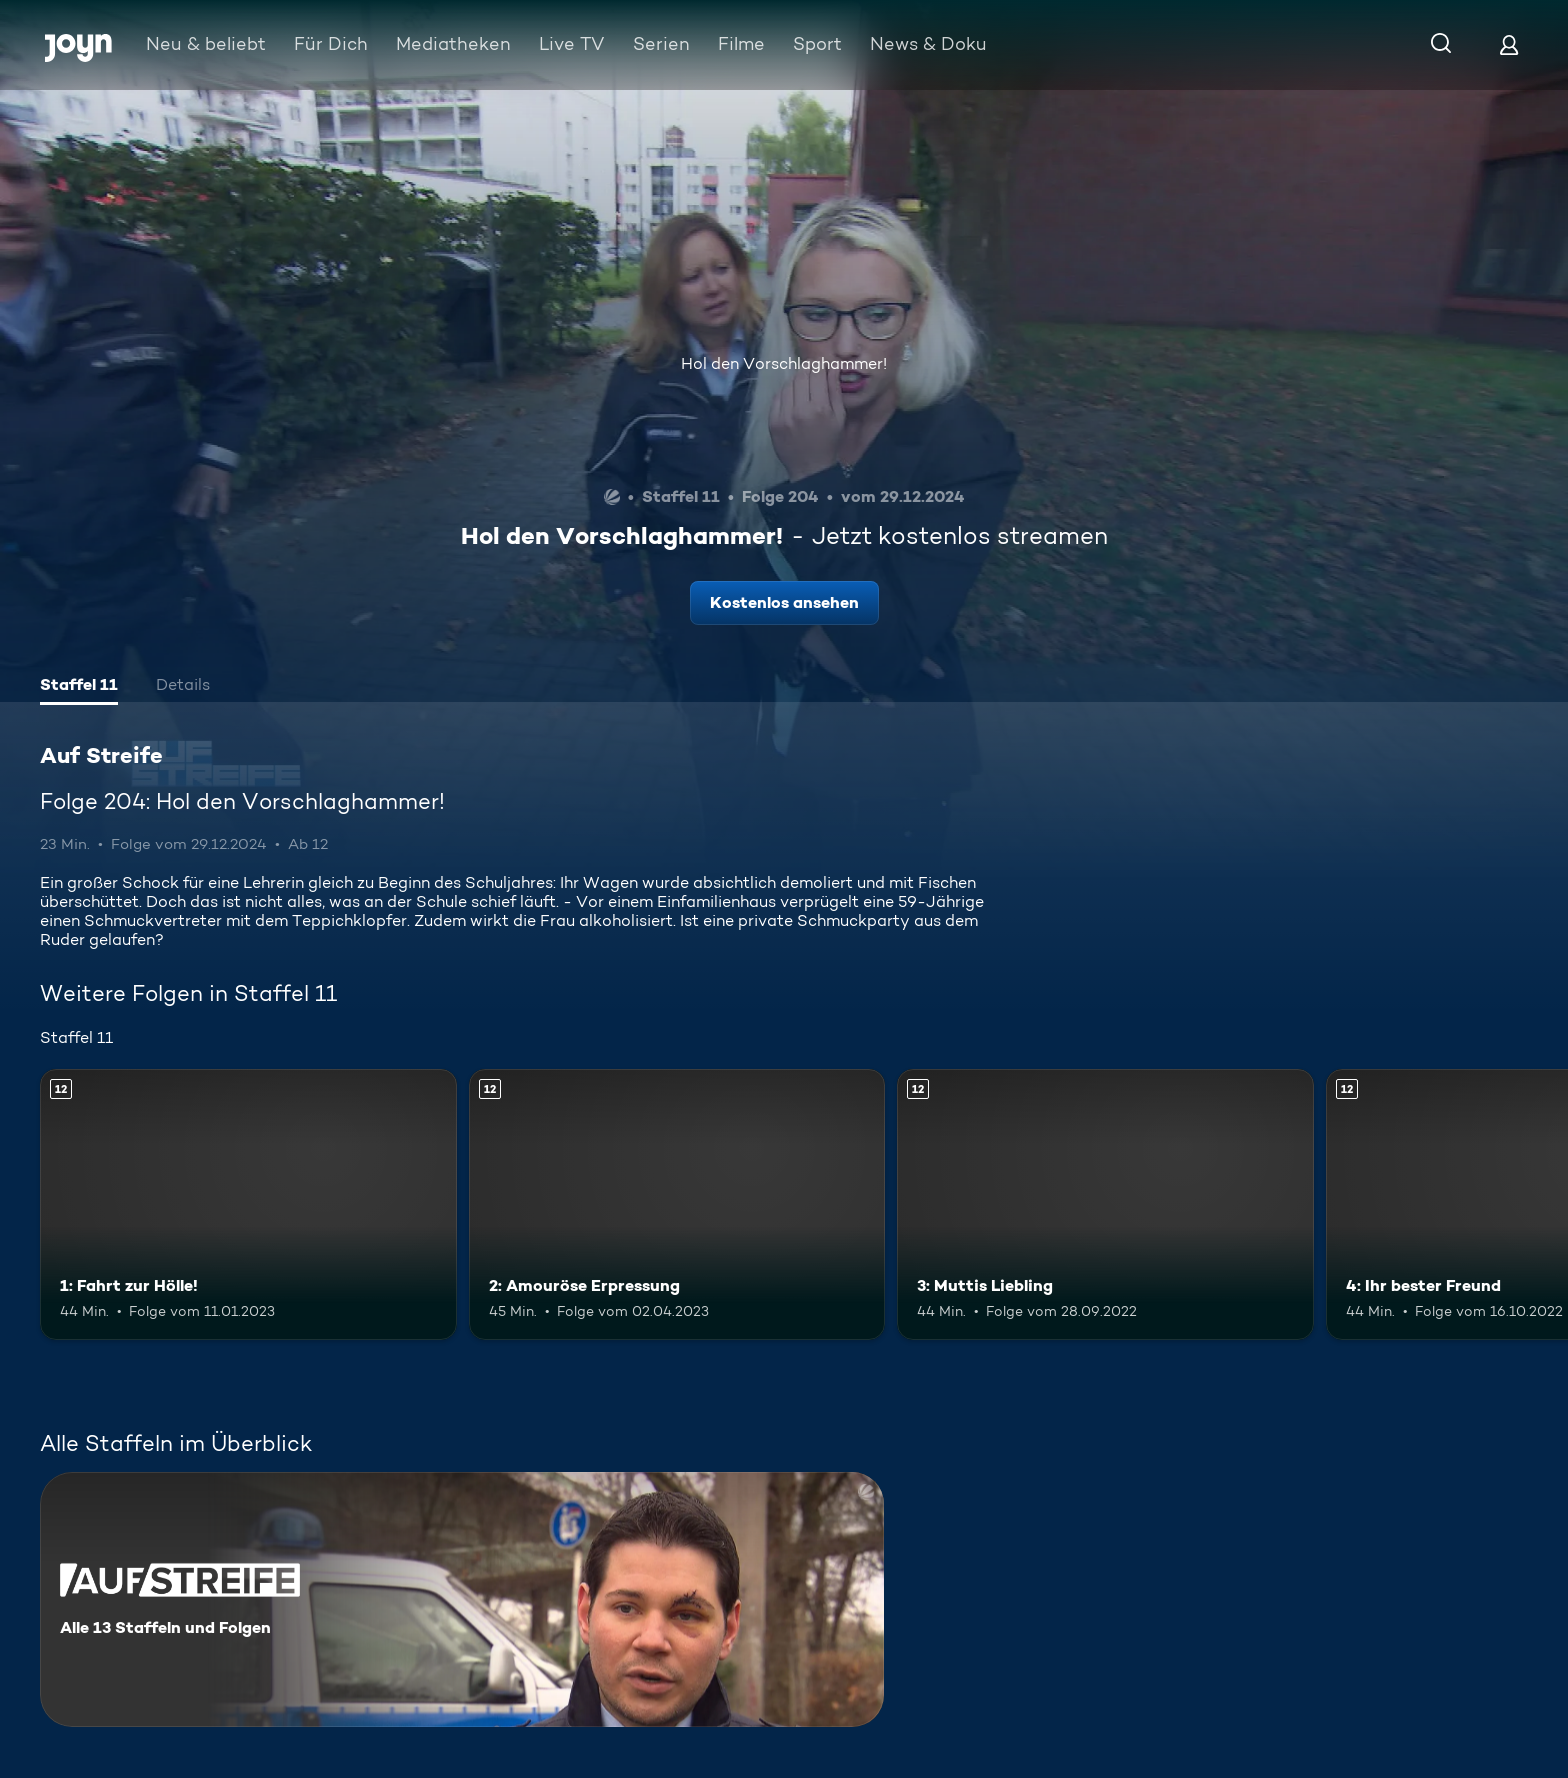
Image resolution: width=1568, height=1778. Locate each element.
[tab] (79, 687)
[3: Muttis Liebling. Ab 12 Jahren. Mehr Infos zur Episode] (1105, 1204)
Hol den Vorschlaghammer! (784, 363)
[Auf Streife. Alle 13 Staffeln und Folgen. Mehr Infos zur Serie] (462, 1599)
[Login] (1509, 44)
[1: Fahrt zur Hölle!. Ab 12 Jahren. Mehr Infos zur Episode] (248, 1204)
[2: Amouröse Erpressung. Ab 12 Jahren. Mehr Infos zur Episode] (677, 1204)
